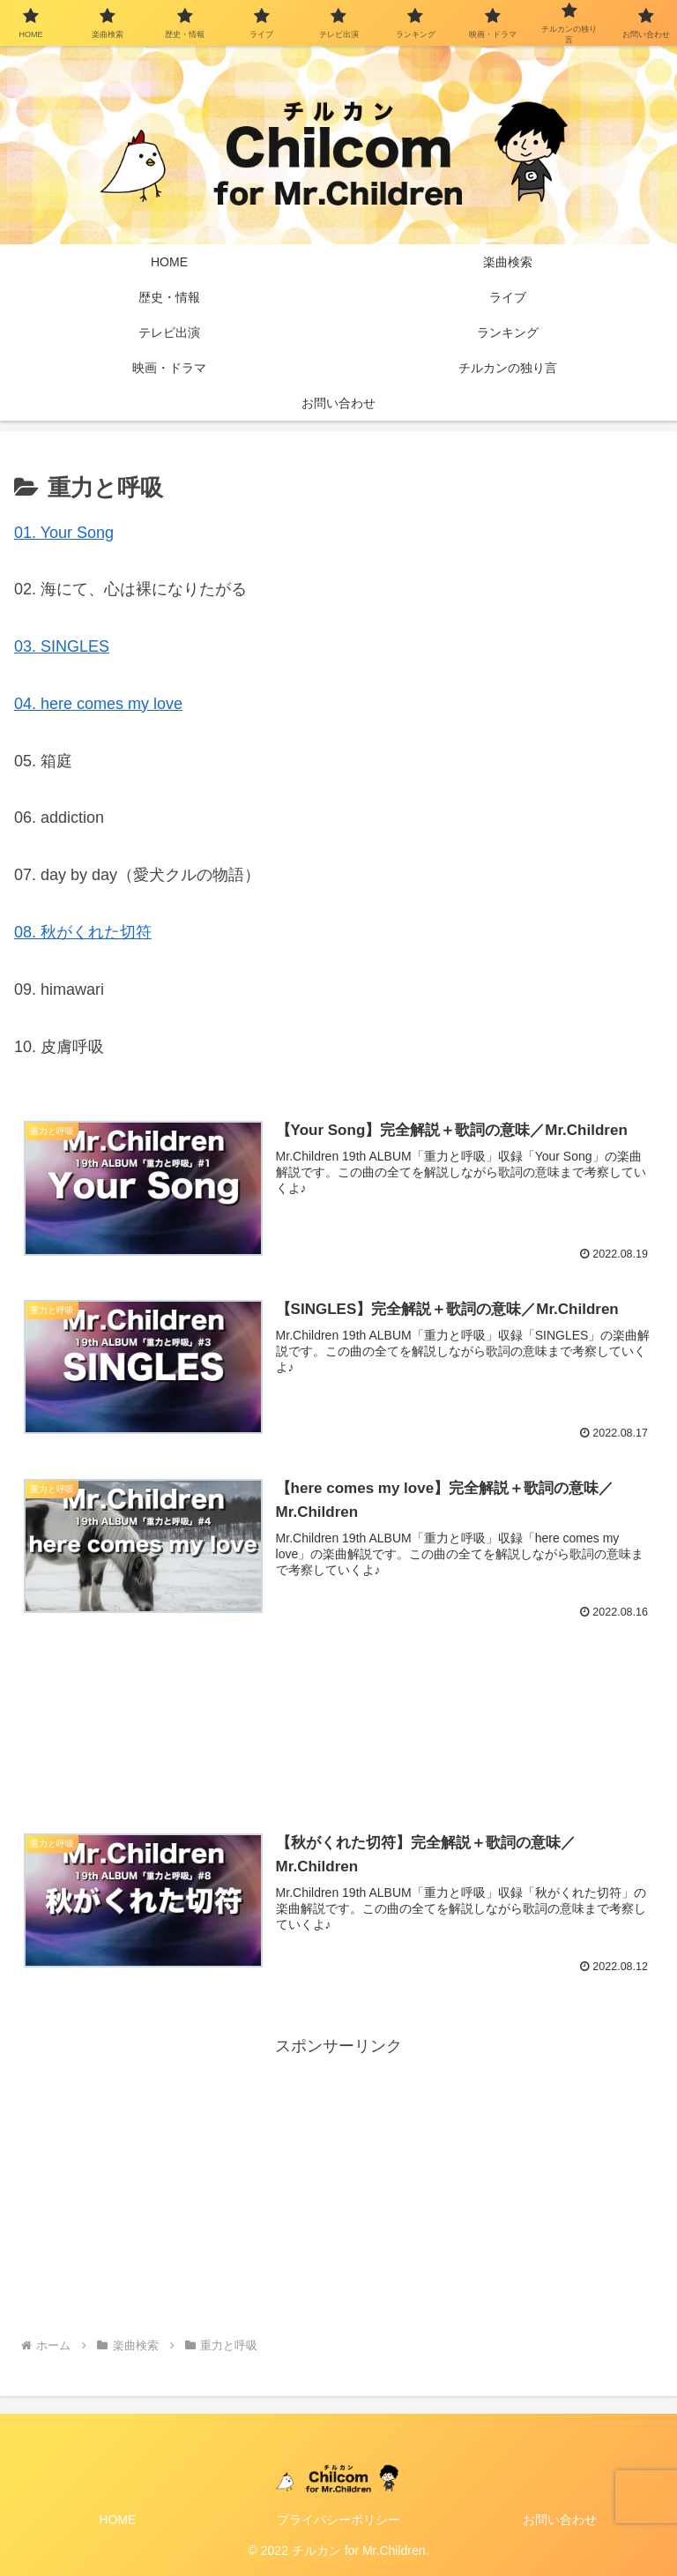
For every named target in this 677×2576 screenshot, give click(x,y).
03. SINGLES (61, 646)
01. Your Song (64, 532)
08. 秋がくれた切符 (83, 932)
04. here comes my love (98, 704)
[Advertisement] (338, 1710)
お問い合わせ (560, 2520)
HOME (117, 2520)
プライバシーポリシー (338, 2520)
